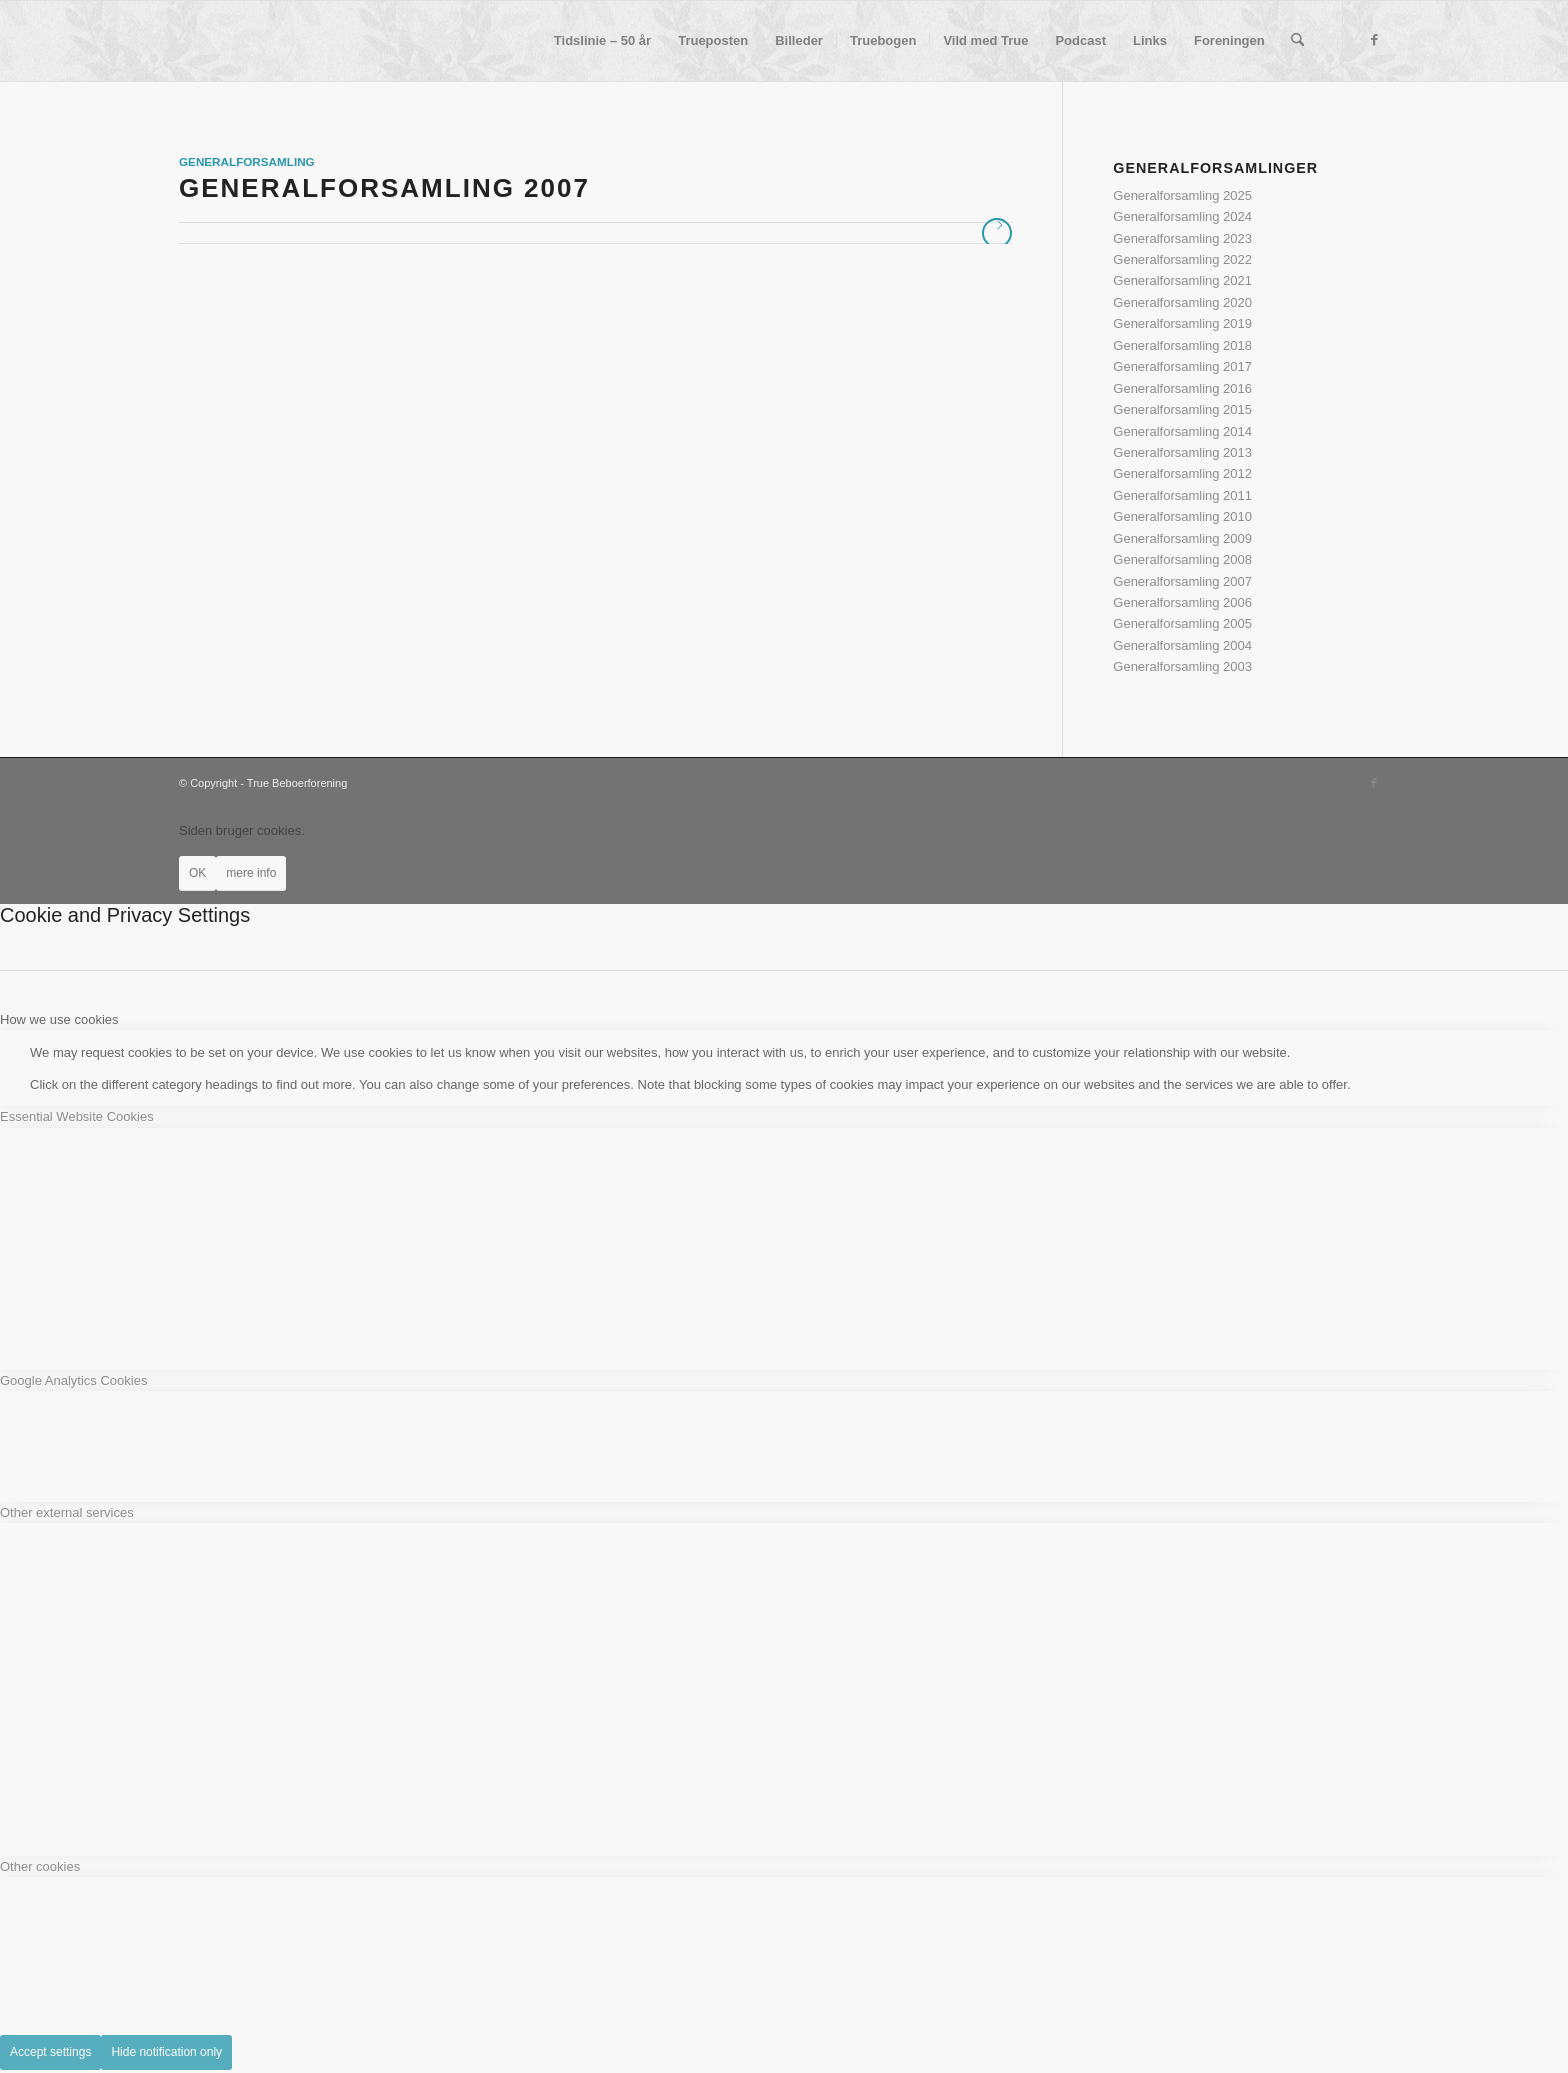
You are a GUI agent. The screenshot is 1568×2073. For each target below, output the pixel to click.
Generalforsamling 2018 (1182, 345)
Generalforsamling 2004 (1182, 645)
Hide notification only (166, 2052)
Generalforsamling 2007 (384, 188)
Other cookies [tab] (40, 1866)
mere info (251, 873)
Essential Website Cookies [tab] (77, 1116)
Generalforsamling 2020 (1182, 302)
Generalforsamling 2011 (1182, 495)
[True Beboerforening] (179, 41)
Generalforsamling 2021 (1182, 280)
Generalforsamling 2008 (1182, 559)
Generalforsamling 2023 (1182, 238)
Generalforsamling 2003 (1182, 666)
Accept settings (50, 2052)
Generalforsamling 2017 (1182, 366)
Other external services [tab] (67, 1512)
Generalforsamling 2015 (1182, 409)
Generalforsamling (247, 161)
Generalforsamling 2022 (1182, 259)
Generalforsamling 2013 (1182, 452)
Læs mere (997, 233)
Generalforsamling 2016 (1182, 388)
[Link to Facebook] (1374, 40)
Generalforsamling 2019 (1182, 323)
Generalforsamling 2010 (1182, 516)
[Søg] (1297, 41)
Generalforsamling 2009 (1182, 538)
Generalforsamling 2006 (1182, 602)
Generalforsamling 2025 (1182, 195)
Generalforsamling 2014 (1182, 431)
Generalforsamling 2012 (1182, 473)
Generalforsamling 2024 (1182, 216)
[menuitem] (602, 41)
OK (197, 873)
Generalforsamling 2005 (1182, 623)
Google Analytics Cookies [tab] (73, 1380)
